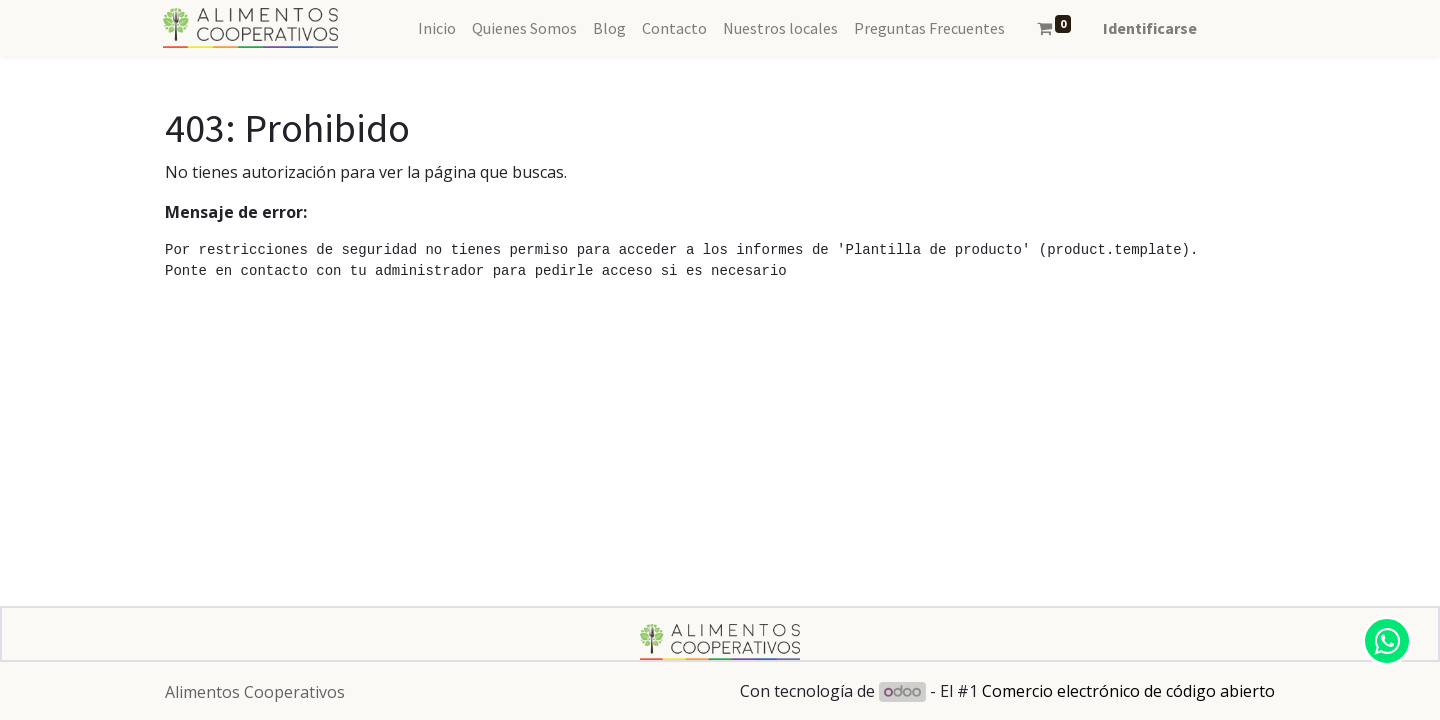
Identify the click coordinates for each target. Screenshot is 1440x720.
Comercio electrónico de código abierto (1128, 691)
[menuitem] (437, 28)
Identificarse (1150, 28)
